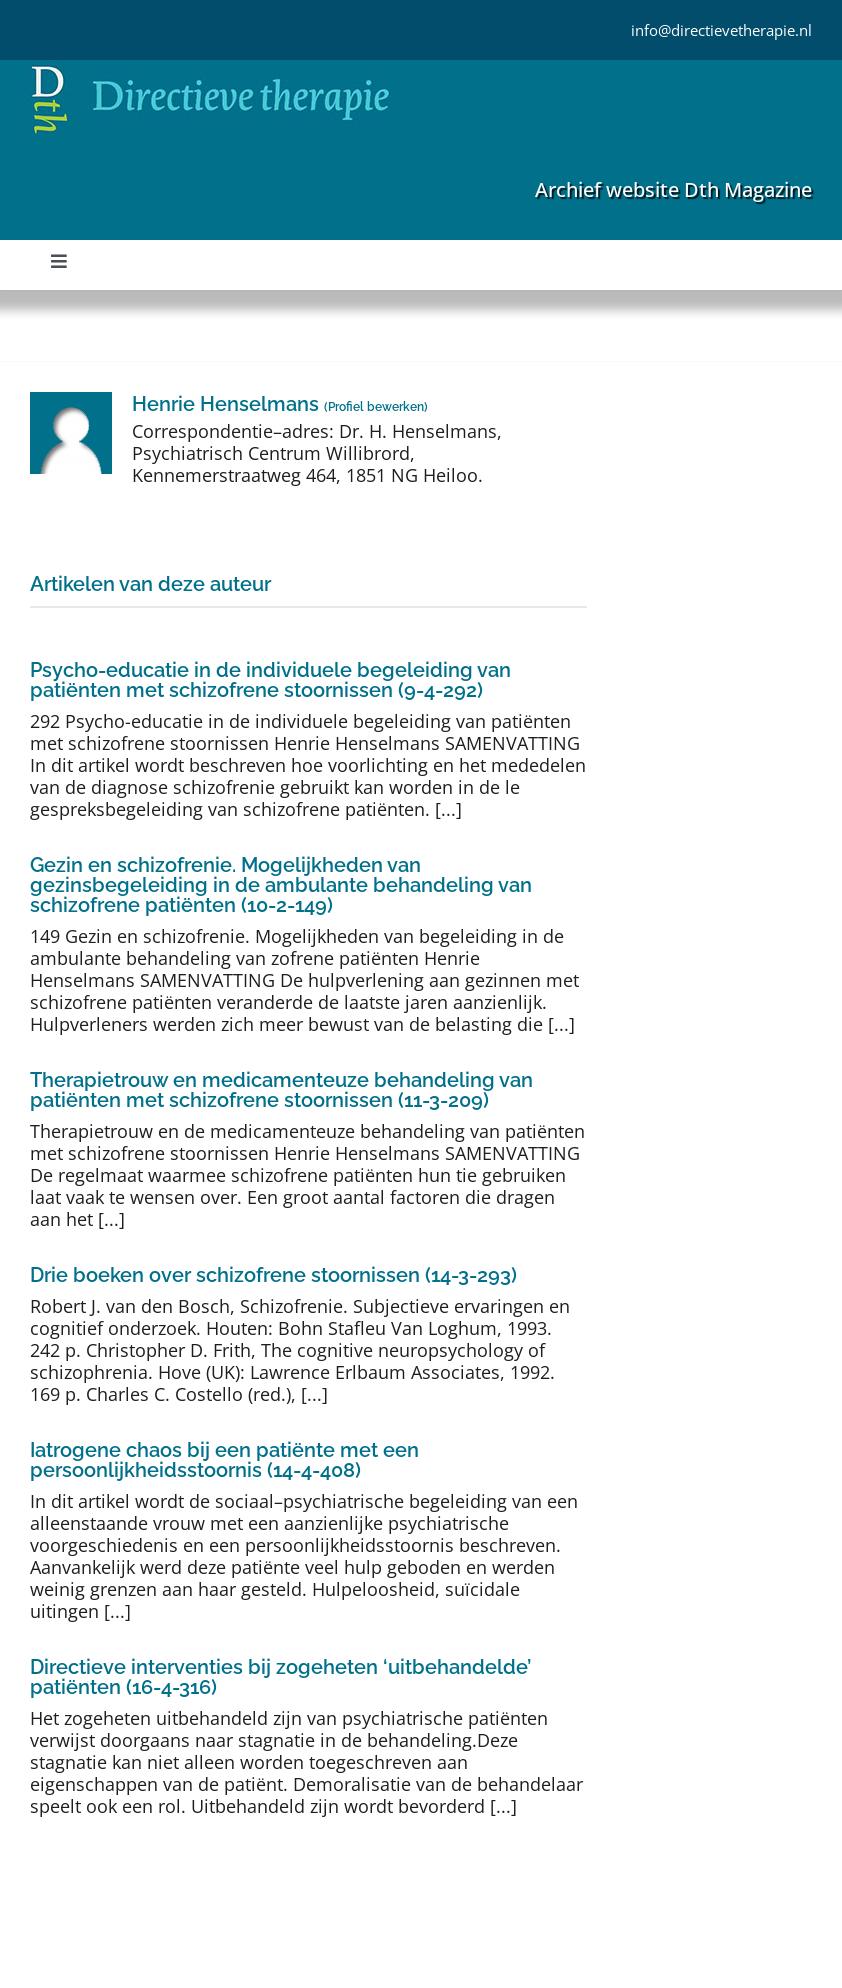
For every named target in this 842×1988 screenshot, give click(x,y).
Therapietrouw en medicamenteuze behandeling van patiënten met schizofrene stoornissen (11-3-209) (281, 1090)
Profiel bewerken (376, 407)
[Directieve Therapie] (210, 69)
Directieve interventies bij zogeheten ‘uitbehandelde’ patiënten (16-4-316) (280, 1677)
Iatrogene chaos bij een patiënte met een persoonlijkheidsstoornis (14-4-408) (224, 1460)
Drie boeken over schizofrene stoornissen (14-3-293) (273, 1275)
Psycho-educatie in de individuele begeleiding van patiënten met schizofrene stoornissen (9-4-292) (270, 680)
